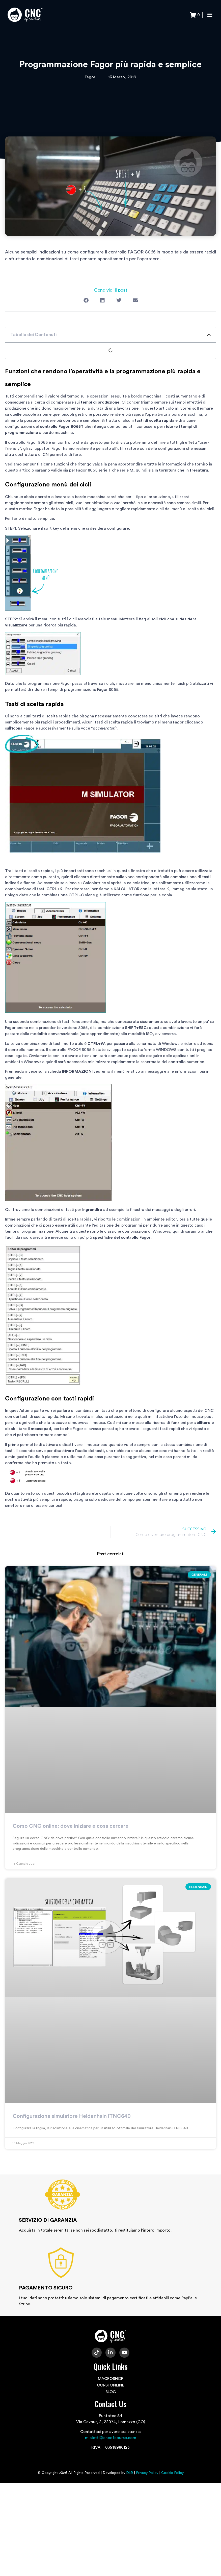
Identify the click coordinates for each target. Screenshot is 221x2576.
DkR (129, 2473)
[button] (86, 300)
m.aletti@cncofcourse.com (110, 2438)
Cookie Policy (172, 2473)
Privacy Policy (147, 2473)
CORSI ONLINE (110, 2385)
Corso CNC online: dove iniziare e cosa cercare (70, 1826)
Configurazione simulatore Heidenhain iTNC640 (72, 2116)
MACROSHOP (110, 2379)
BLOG (110, 2392)
